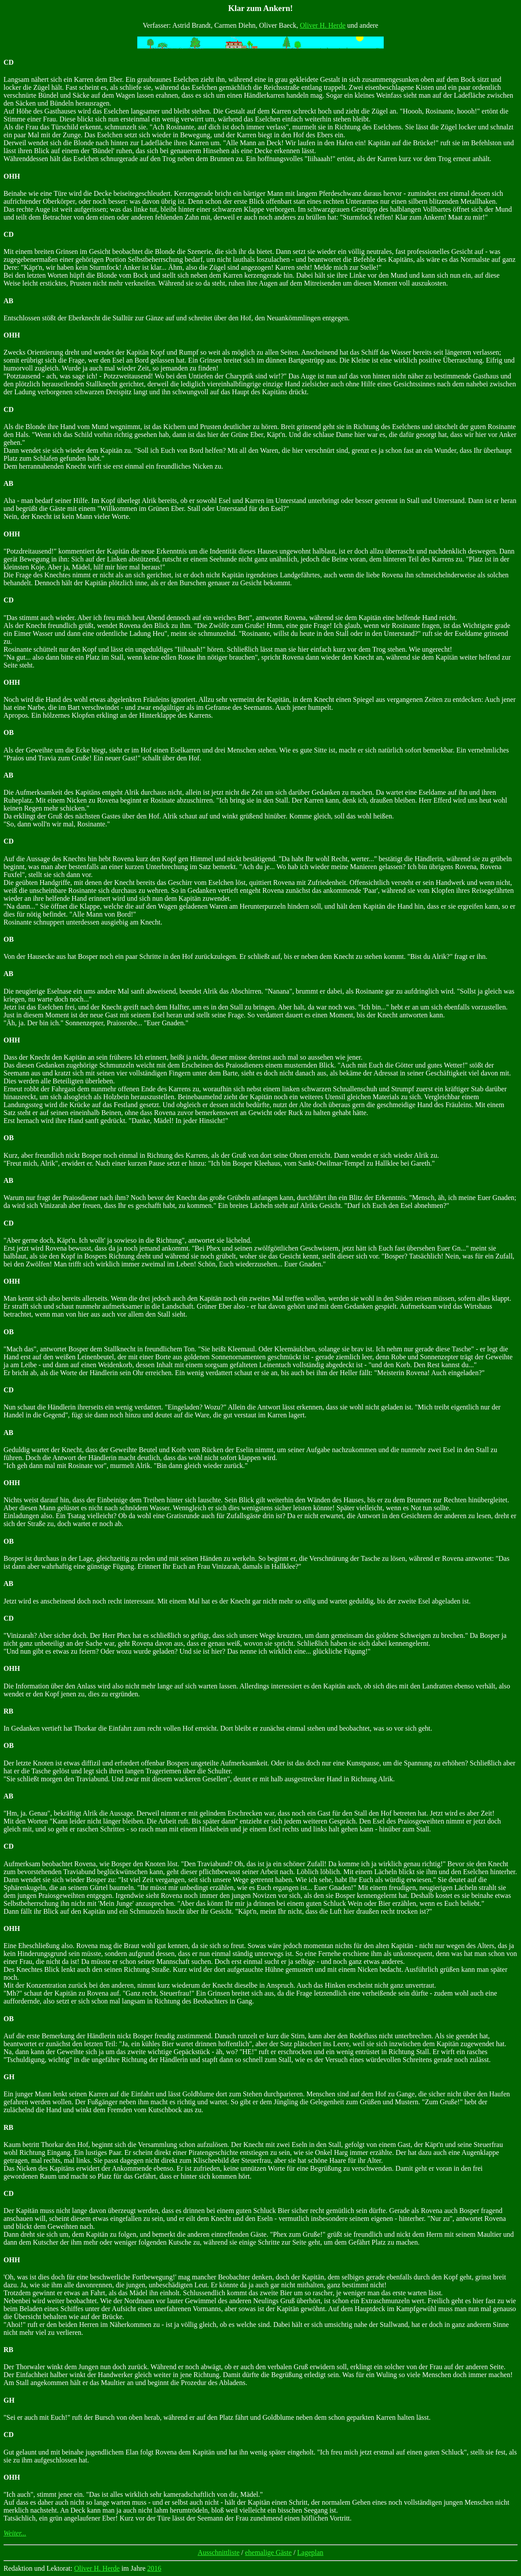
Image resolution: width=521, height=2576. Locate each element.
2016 (154, 2568)
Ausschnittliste (218, 2552)
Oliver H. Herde (323, 25)
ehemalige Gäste (268, 2552)
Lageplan (310, 2552)
